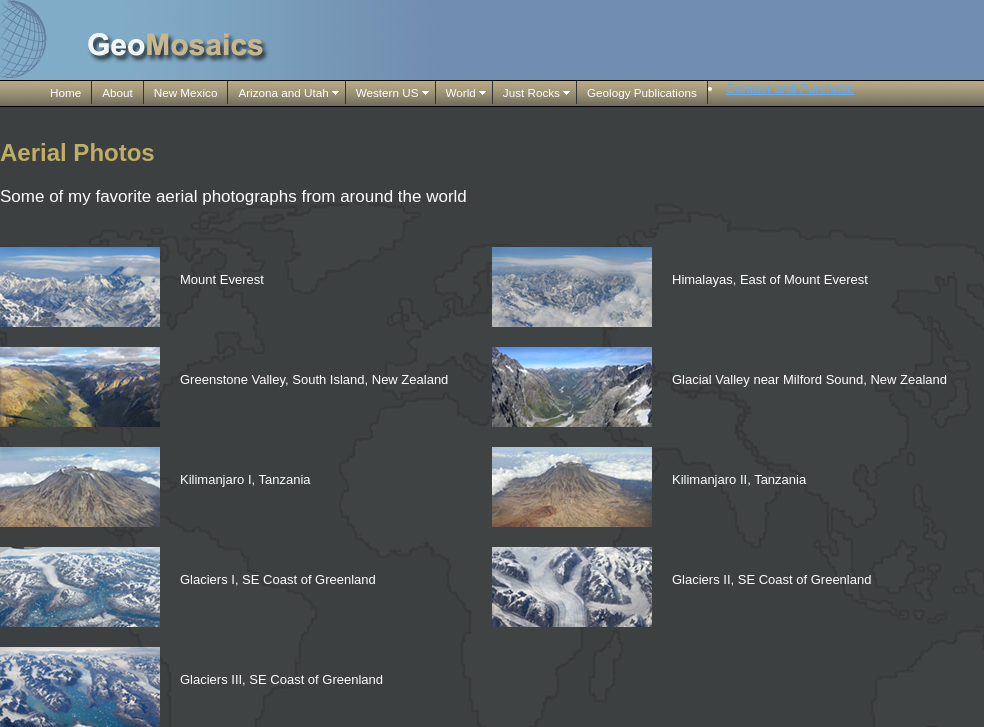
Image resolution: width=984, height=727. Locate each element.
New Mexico (186, 92)
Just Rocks (531, 92)
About (117, 92)
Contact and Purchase (790, 88)
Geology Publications (642, 92)
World (461, 92)
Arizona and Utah (283, 92)
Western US (387, 92)
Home (65, 92)
